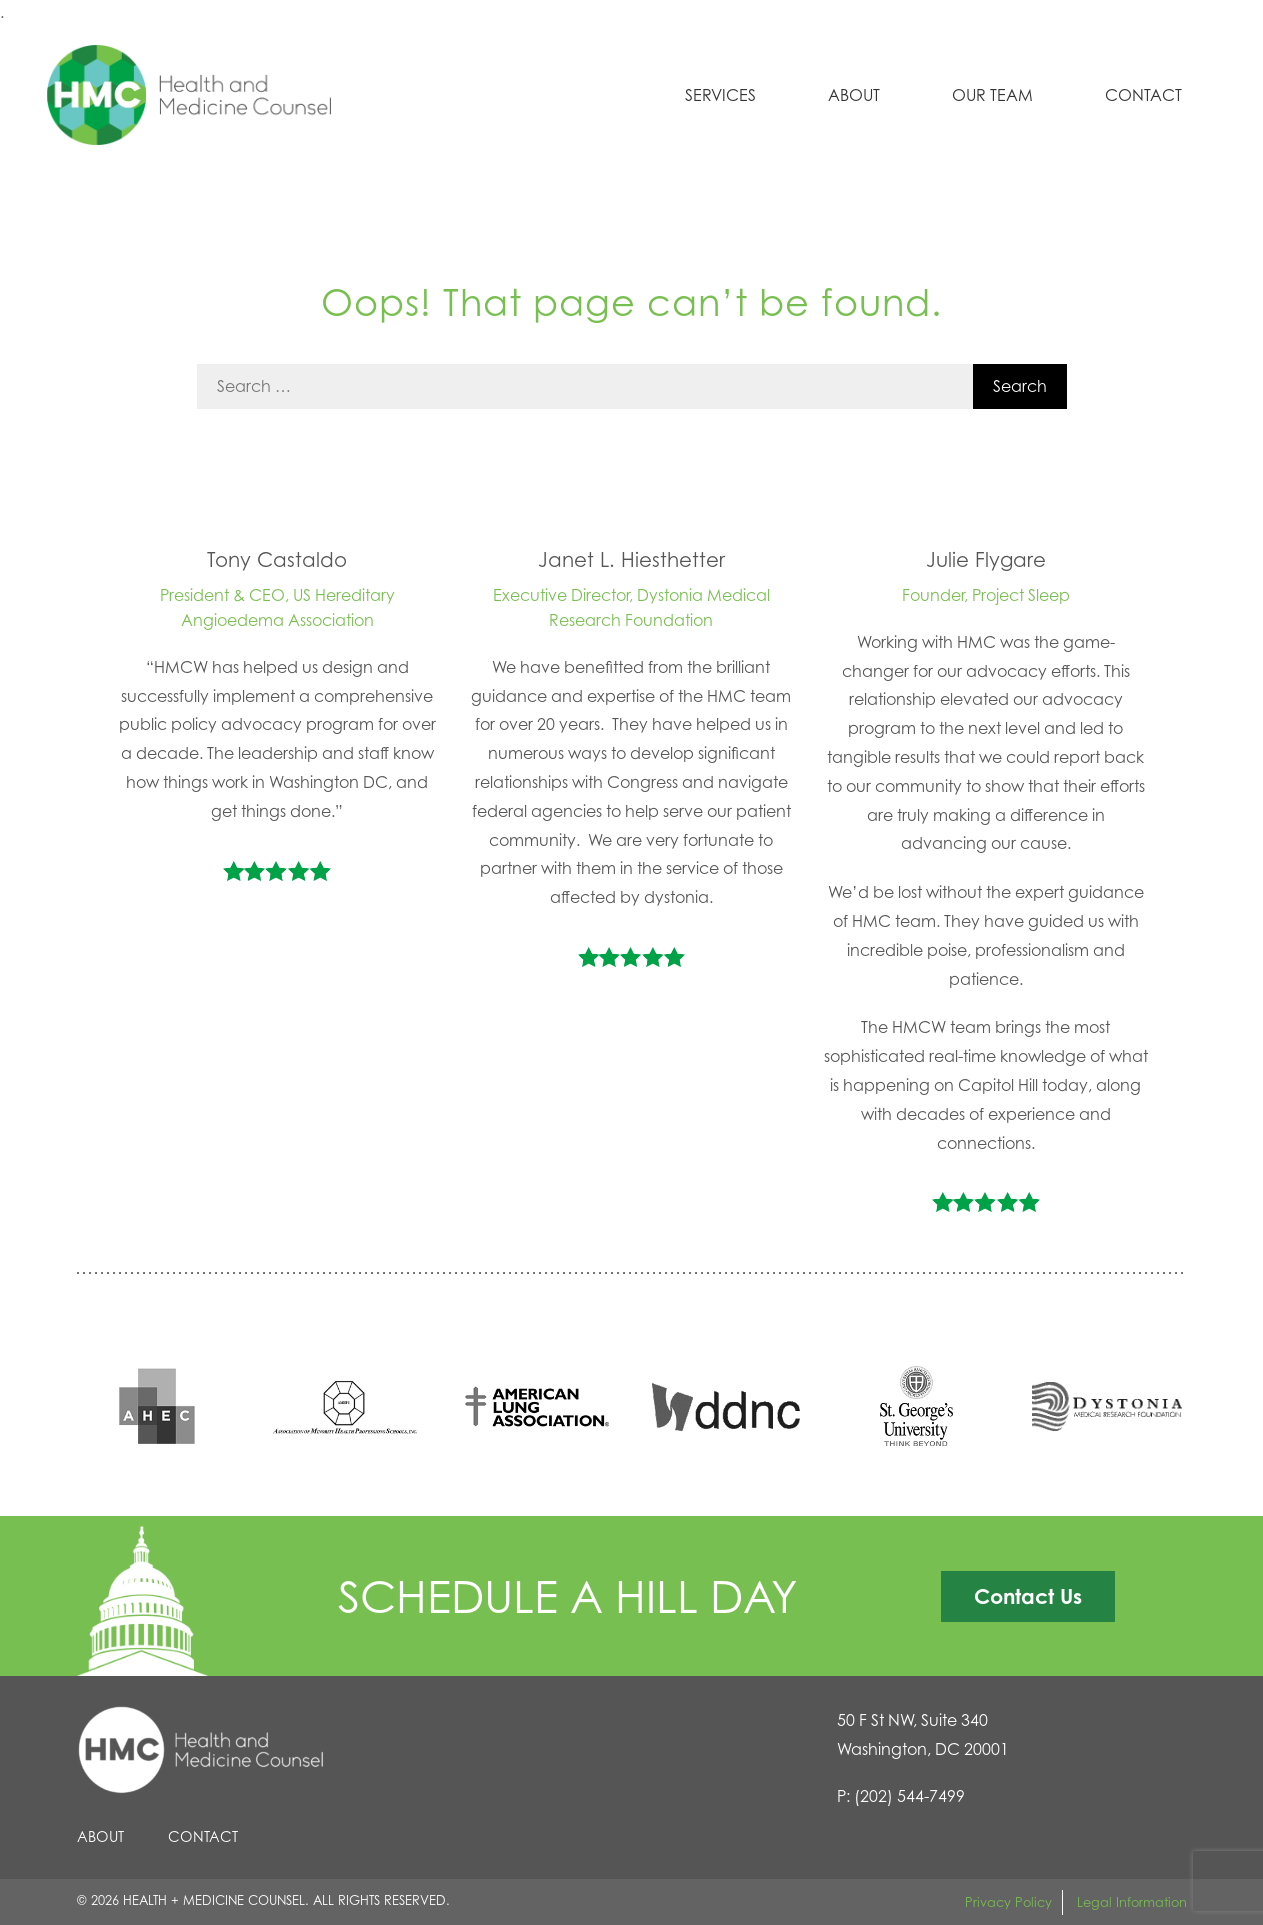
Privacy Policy (1008, 1902)
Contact (1143, 95)
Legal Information (1132, 1902)
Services (720, 95)
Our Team (992, 95)
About (854, 95)
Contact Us (1028, 1596)
